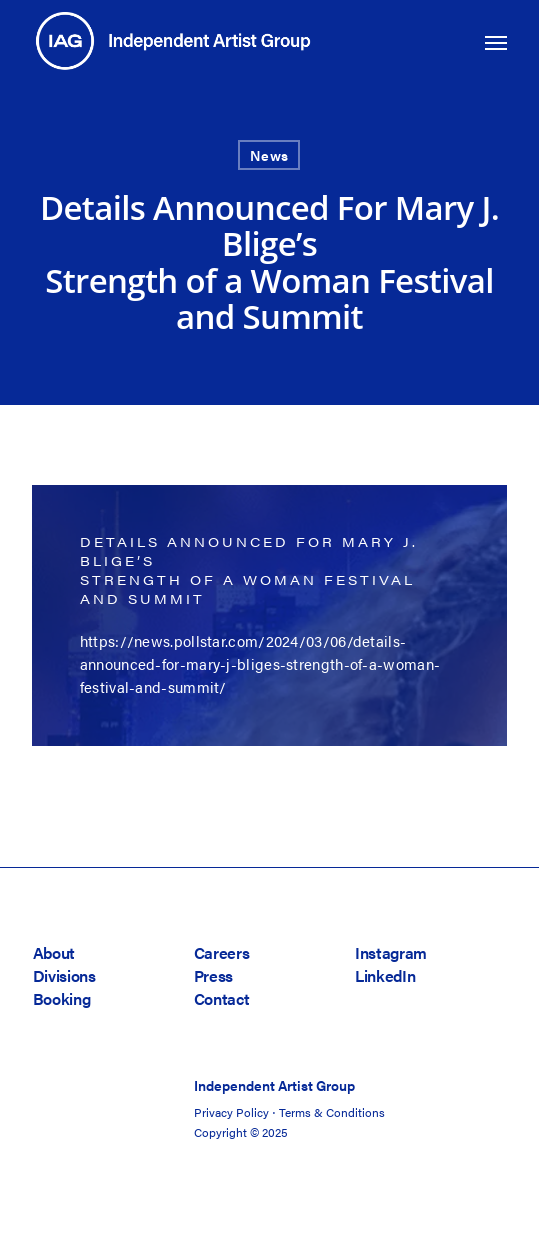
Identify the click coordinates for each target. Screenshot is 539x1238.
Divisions (64, 975)
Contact (222, 998)
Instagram (391, 952)
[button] (496, 42)
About (54, 952)
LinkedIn (385, 975)
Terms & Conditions (332, 1112)
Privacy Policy (231, 1112)
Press (213, 975)
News (269, 155)
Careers (222, 952)
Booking (62, 998)
